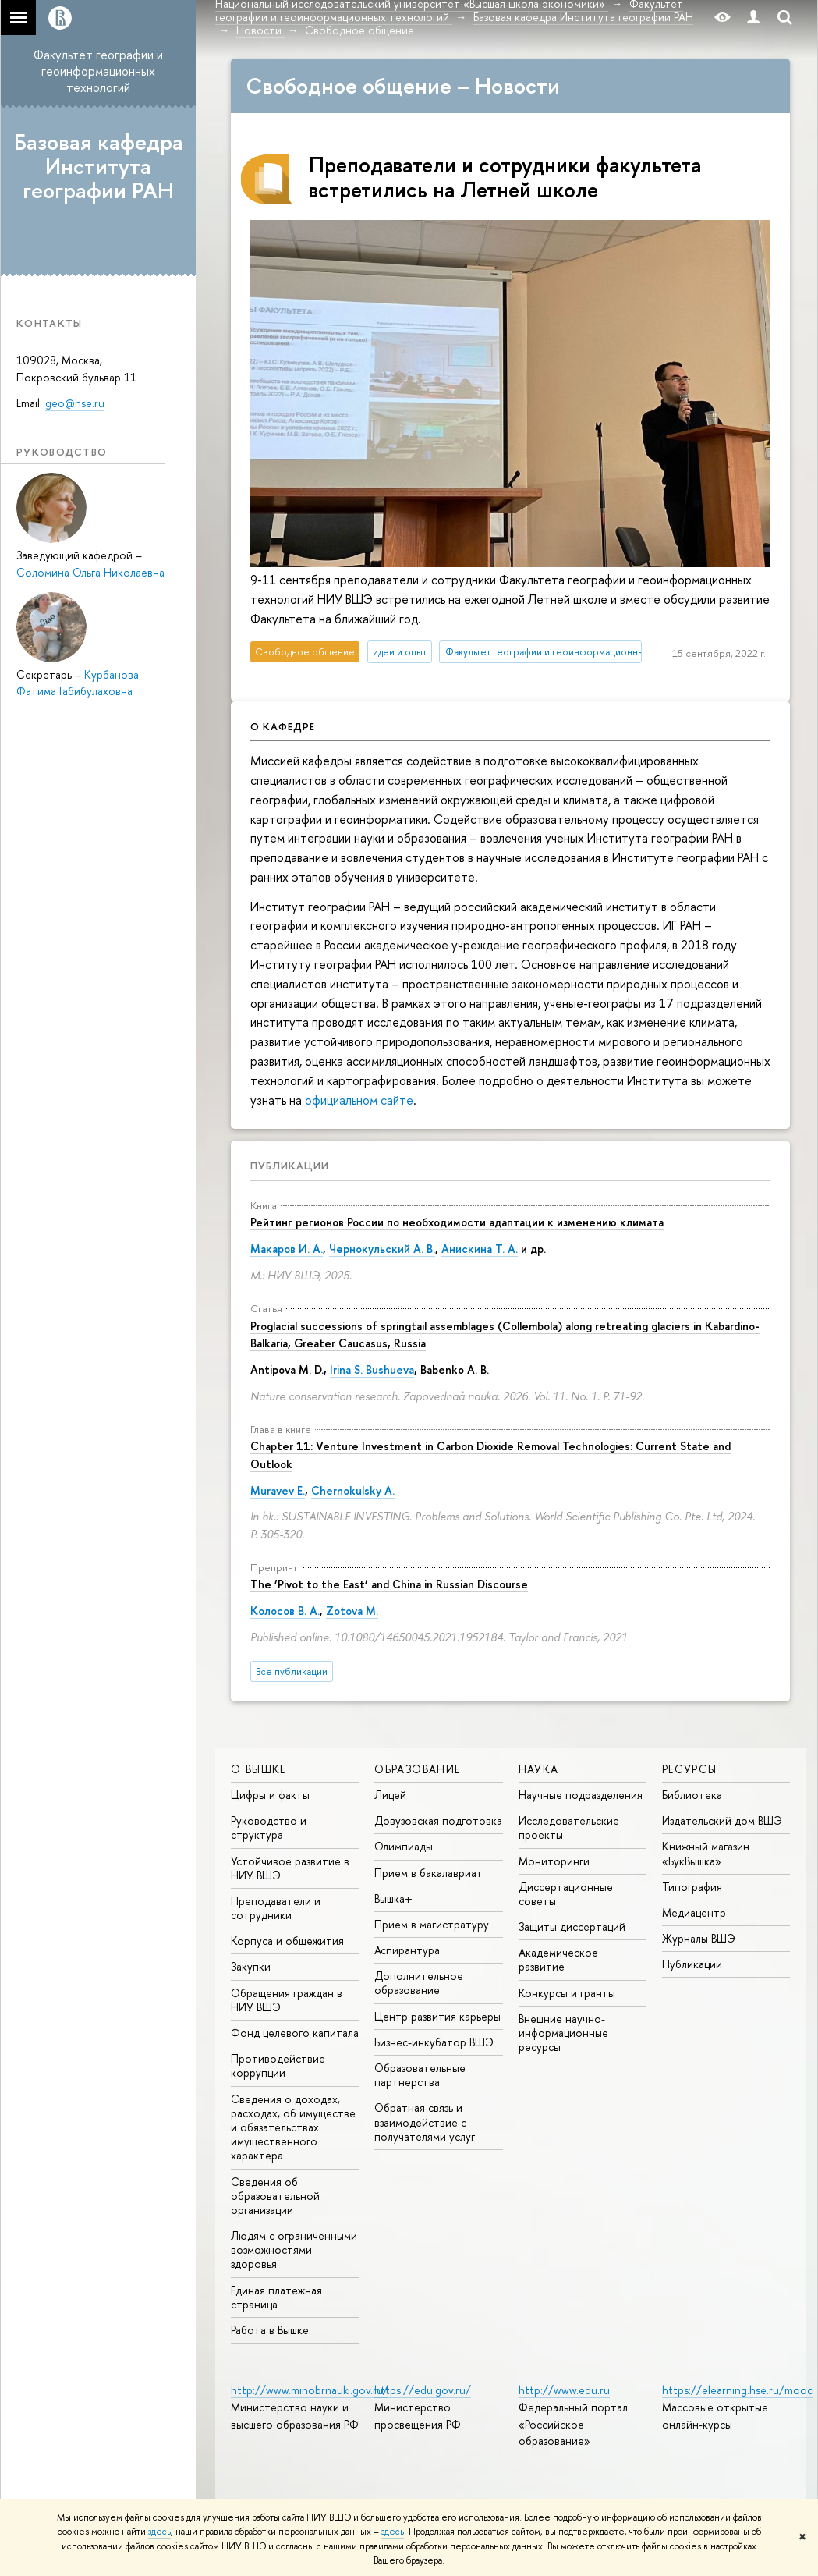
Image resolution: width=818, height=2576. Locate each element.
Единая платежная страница (276, 2297)
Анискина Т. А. (479, 1248)
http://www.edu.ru (564, 2390)
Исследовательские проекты (569, 1827)
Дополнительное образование (418, 1982)
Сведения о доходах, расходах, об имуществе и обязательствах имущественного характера (293, 2127)
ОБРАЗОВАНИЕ (417, 1769)
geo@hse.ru (74, 403)
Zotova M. (352, 1610)
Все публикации (292, 1671)
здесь (159, 2531)
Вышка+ (393, 1898)
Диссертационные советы (566, 1893)
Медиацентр (694, 1912)
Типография (692, 1886)
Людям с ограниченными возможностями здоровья (294, 2249)
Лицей (390, 1794)
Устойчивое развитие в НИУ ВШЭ (290, 1868)
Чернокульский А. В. (382, 1248)
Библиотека (692, 1794)
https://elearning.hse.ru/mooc (737, 2390)
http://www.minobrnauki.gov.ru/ (309, 2390)
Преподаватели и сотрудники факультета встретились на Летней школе (505, 177)
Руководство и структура (268, 1827)
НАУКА (539, 1769)
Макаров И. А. (286, 1248)
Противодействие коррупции (278, 2065)
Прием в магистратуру (431, 1924)
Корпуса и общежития (287, 1940)
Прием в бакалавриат (428, 1872)
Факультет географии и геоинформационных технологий (98, 71)
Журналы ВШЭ (698, 1938)
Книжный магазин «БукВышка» (705, 1853)
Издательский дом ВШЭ (722, 1820)
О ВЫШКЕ (258, 1769)
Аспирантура (407, 1950)
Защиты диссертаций (572, 1926)
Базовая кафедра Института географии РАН (98, 166)
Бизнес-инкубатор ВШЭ (434, 2042)
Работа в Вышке (270, 2329)
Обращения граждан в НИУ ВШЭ (286, 1999)
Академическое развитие (558, 1959)
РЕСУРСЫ (689, 1769)
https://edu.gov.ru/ (422, 2390)
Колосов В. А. (285, 1610)
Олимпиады (403, 1846)
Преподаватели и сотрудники (275, 1907)
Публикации (289, 1165)
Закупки (251, 1966)
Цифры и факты (270, 1794)
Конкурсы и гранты (567, 1992)
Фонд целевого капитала (295, 2032)
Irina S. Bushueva (372, 1369)
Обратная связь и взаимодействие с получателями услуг (424, 2121)
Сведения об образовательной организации (275, 2195)
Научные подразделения (581, 1794)
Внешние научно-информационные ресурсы (563, 2032)
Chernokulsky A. (353, 1490)
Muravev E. (277, 1490)
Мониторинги (554, 1861)
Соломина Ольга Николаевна (90, 572)
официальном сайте (359, 1100)
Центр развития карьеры (437, 2016)
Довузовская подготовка (438, 1820)
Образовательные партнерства (420, 2074)
